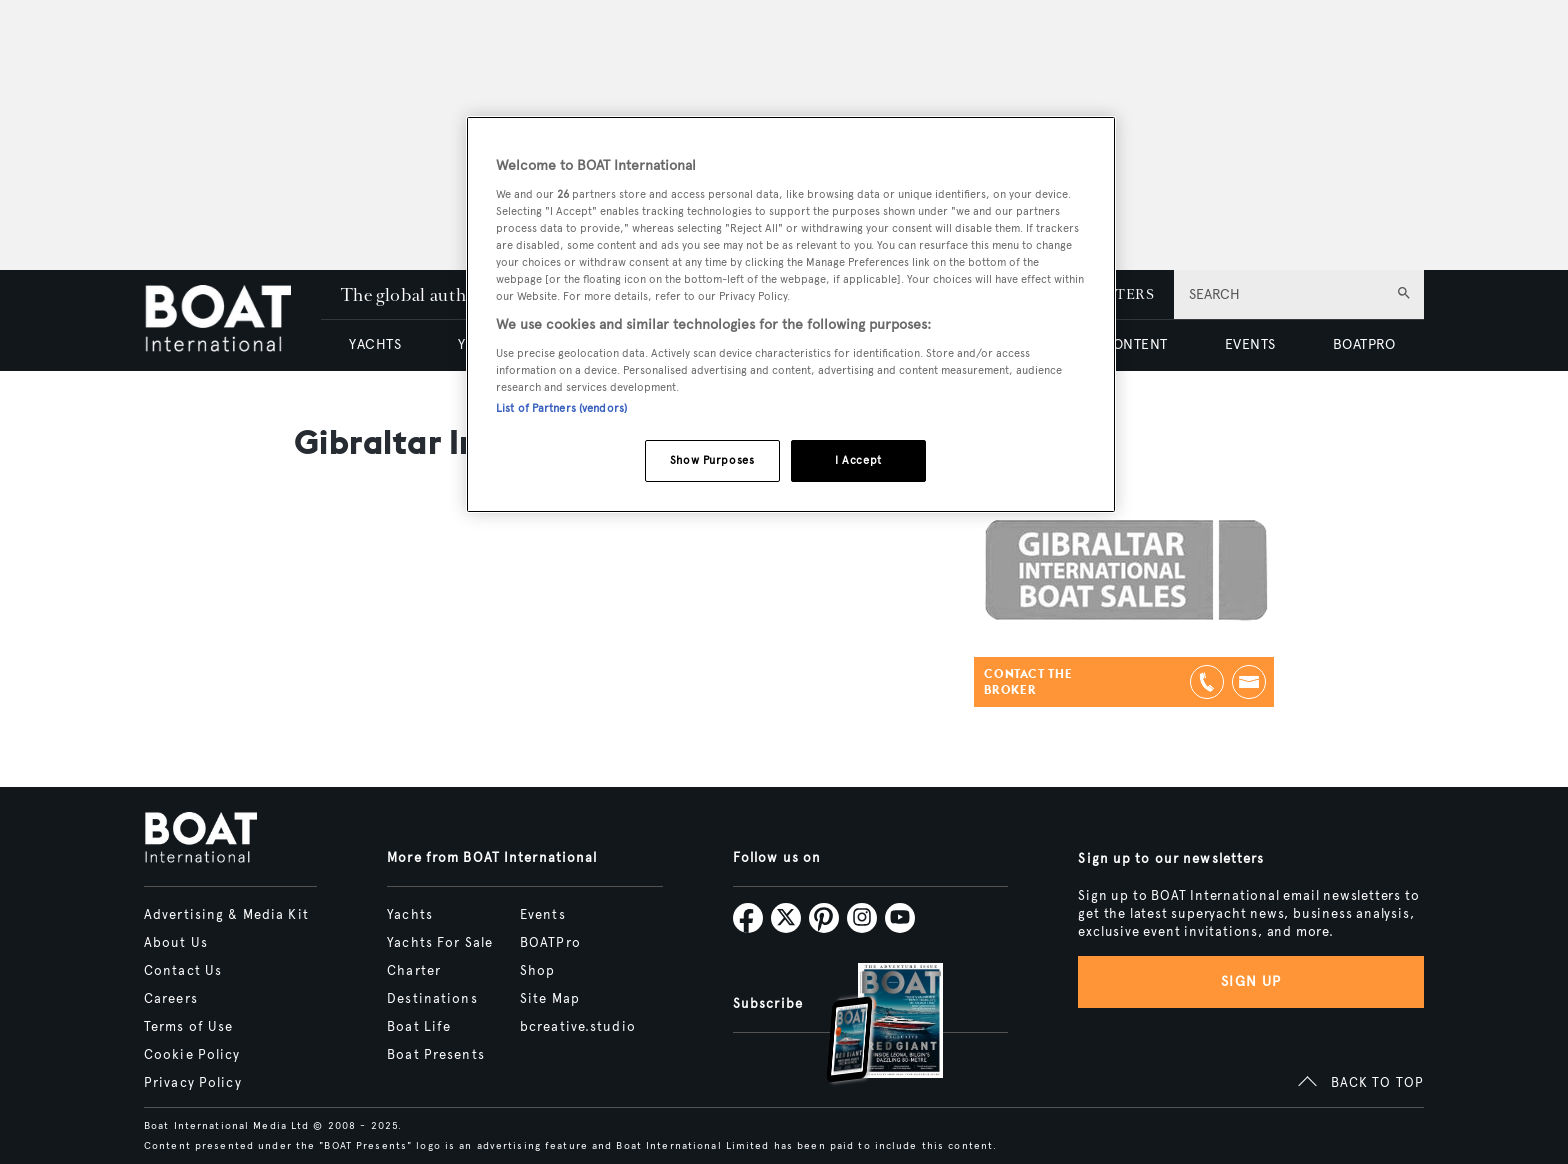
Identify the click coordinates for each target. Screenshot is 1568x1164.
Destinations (432, 999)
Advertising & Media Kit (226, 915)
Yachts (410, 915)
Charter (414, 971)
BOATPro (550, 943)
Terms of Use (188, 1027)
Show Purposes (712, 460)
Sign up (1251, 981)
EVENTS (1250, 344)
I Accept (858, 460)
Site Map (550, 999)
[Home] (232, 320)
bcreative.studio (578, 1027)
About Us (176, 943)
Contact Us (183, 971)
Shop (537, 971)
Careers (171, 999)
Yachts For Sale (440, 943)
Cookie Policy (192, 1055)
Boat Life (419, 1027)
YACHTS (375, 344)
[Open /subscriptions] (868, 1025)
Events (543, 915)
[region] (791, 314)
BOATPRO (1364, 344)
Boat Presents (436, 1055)
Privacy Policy (193, 1083)
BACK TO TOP (1377, 1083)
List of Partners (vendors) (561, 408)
